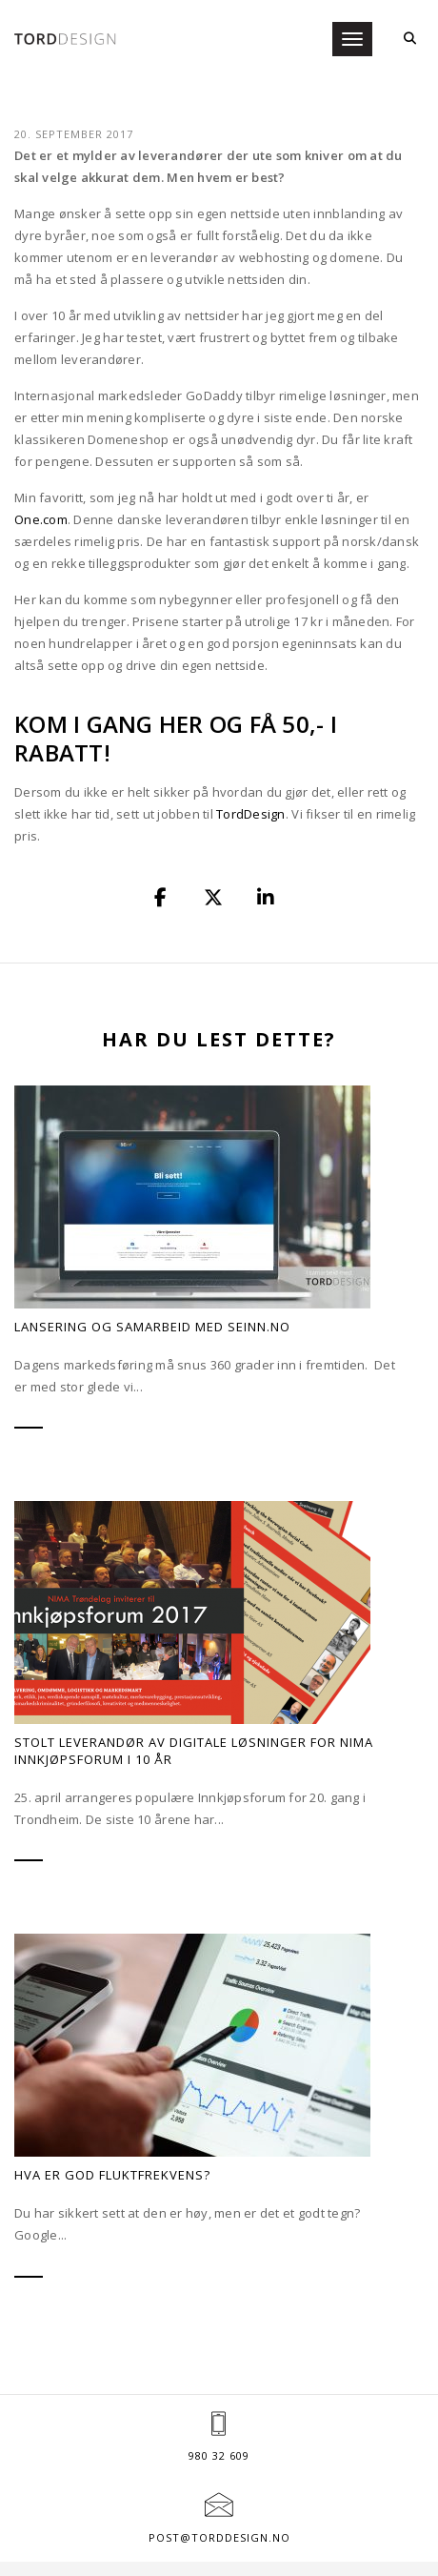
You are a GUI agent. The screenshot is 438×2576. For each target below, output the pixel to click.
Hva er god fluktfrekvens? (112, 2110)
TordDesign (251, 748)
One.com (41, 453)
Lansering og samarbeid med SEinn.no (152, 1260)
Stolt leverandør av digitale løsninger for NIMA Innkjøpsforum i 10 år (193, 1686)
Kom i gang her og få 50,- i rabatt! (175, 672)
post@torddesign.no (219, 2471)
